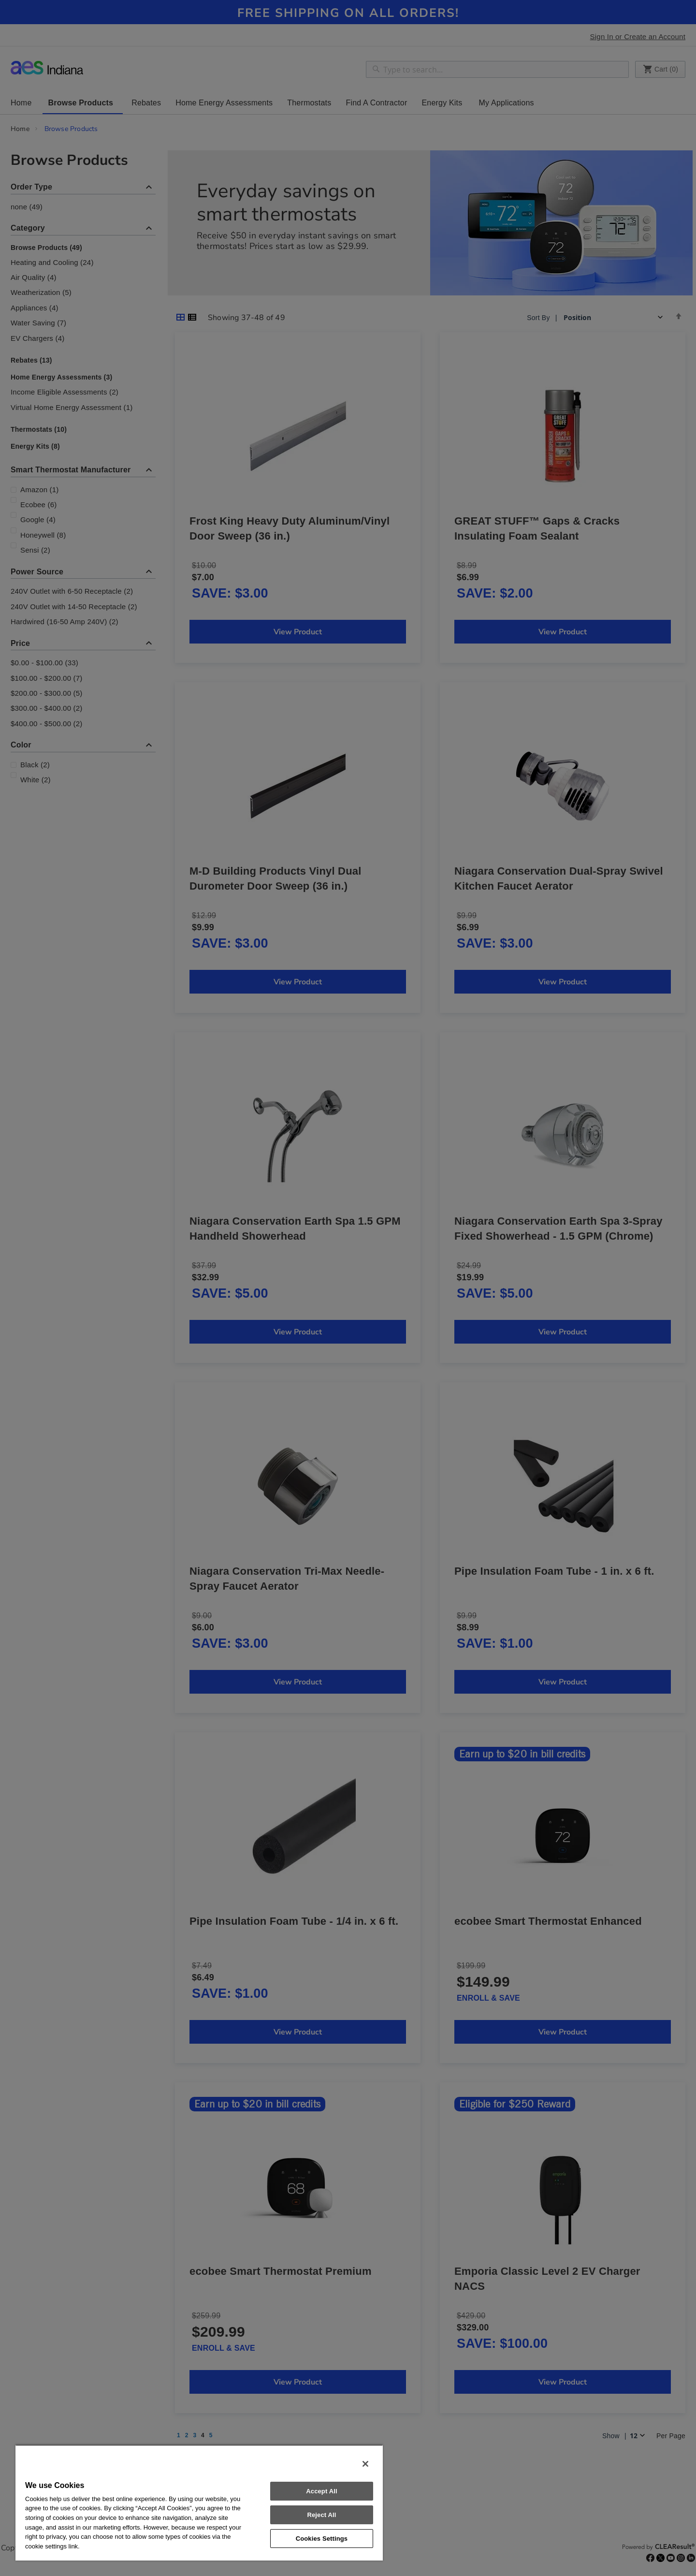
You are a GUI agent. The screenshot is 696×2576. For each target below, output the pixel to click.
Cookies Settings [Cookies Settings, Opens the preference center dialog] (322, 2538)
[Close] (365, 2463)
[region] (199, 2502)
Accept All (321, 2491)
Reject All (321, 2514)
